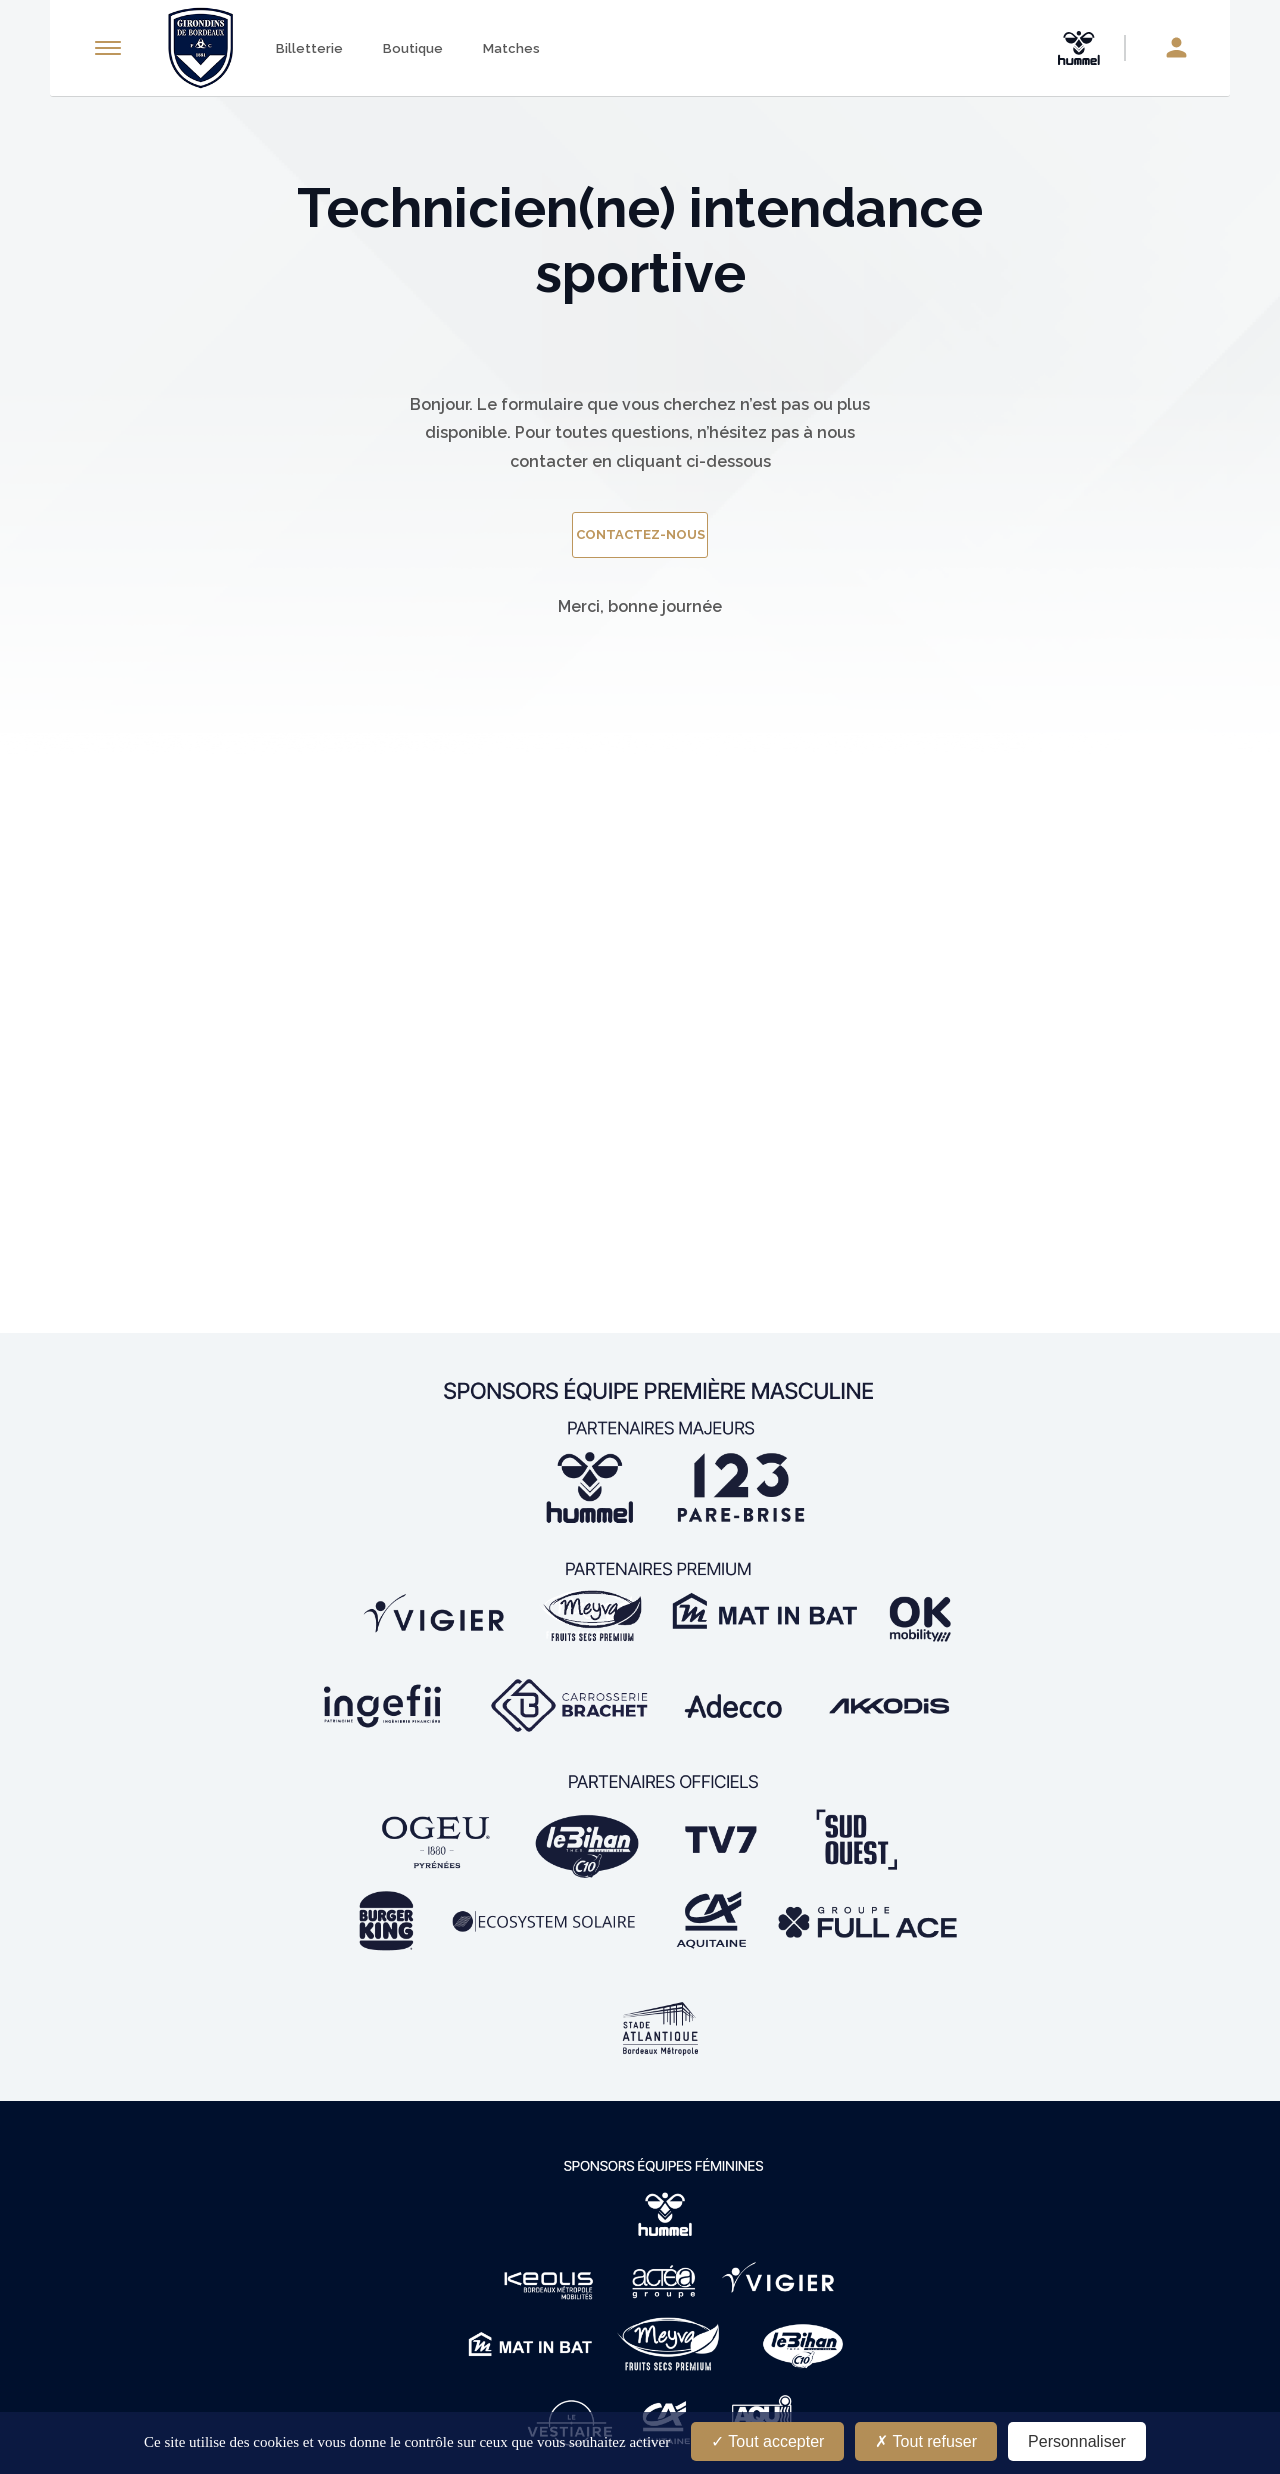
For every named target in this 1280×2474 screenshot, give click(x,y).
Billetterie (309, 48)
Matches (511, 48)
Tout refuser (926, 2441)
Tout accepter (767, 2441)
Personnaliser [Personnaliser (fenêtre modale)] (1077, 2441)
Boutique (413, 48)
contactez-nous (640, 534)
